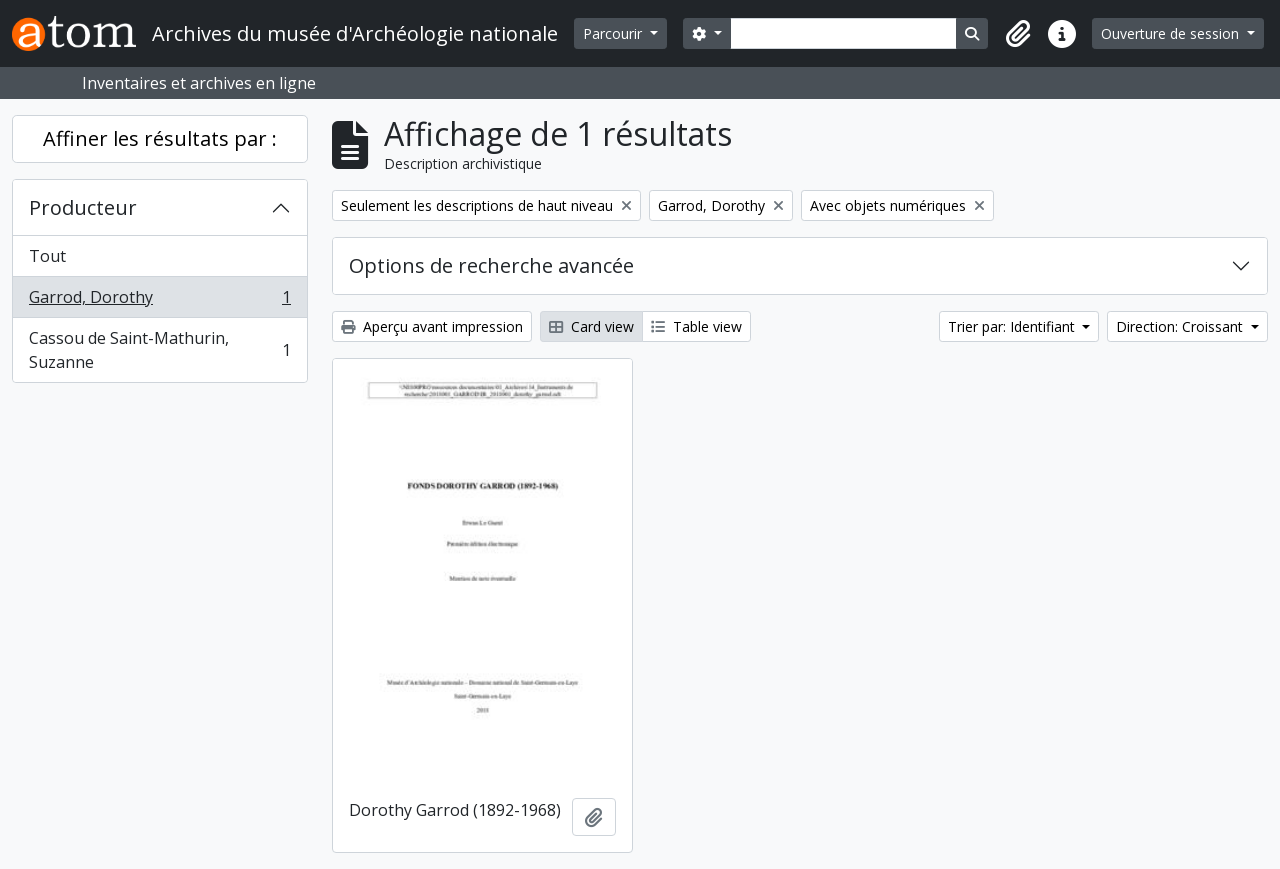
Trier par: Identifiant (1013, 326)
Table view (696, 326)
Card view (591, 326)
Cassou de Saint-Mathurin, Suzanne (159, 350)
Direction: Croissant (1181, 326)
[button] (1018, 34)
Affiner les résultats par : (160, 138)
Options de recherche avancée (491, 265)
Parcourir (614, 33)
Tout (47, 256)
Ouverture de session (1172, 33)
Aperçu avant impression (432, 326)
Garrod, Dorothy (159, 301)
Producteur (83, 207)
